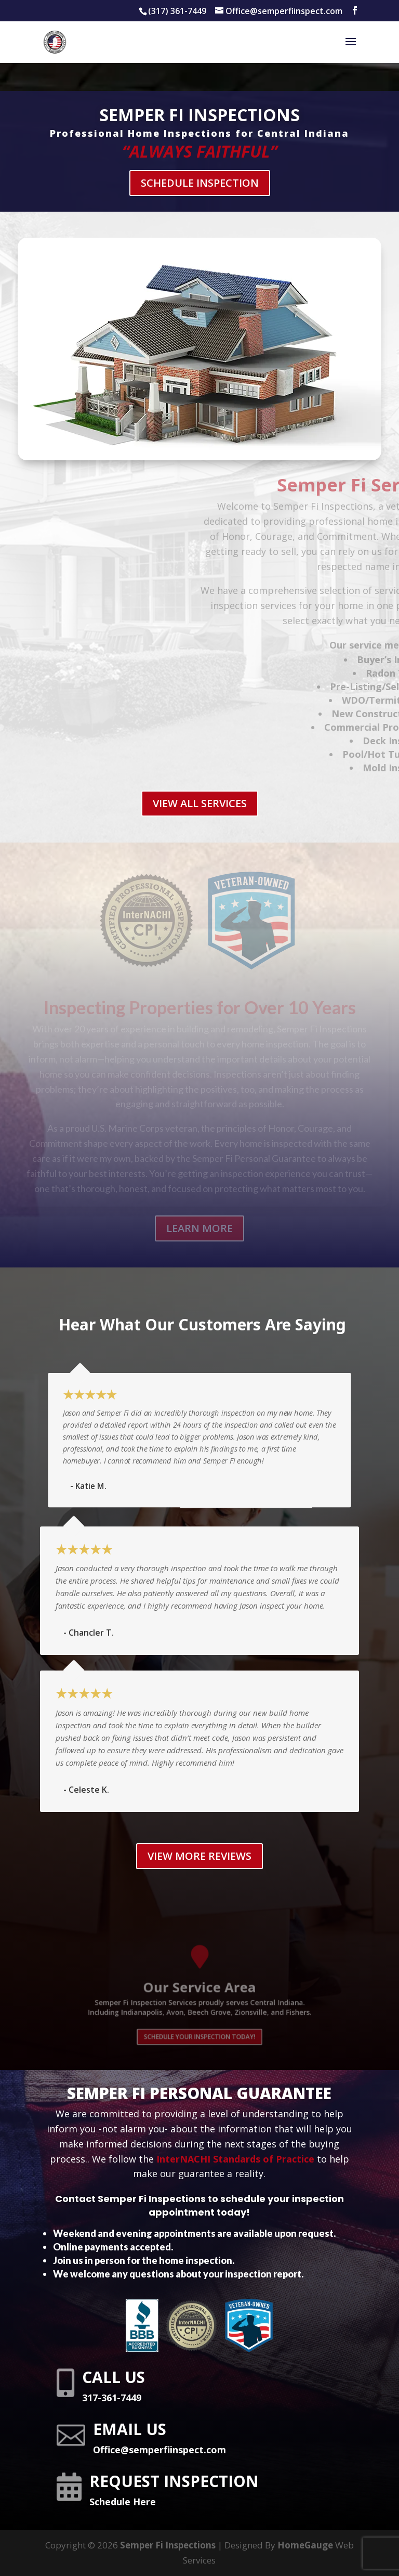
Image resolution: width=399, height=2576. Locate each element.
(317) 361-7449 (177, 11)
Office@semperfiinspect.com (159, 2449)
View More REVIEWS (199, 1856)
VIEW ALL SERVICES (200, 803)
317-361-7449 (111, 2397)
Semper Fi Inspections (168, 2545)
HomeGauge (305, 2545)
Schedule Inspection (199, 180)
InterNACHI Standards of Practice (235, 2159)
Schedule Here (122, 2501)
